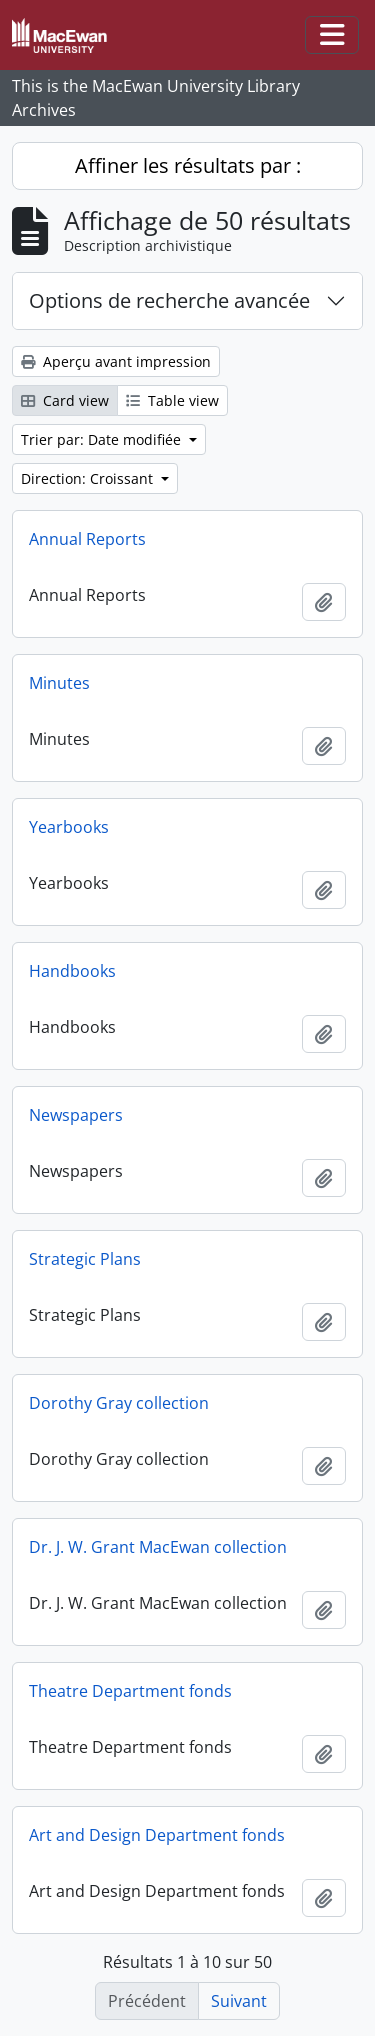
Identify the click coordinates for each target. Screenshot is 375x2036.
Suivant (239, 2001)
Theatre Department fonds (130, 1691)
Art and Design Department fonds (157, 1835)
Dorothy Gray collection (119, 1403)
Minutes (59, 683)
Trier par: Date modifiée (103, 439)
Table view (172, 400)
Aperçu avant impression (116, 361)
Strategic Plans (85, 1259)
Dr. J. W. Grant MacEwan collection (158, 1547)
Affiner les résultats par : (188, 165)
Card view (65, 400)
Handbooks (72, 971)
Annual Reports (87, 539)
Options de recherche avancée (169, 300)
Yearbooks (69, 827)
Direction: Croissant (89, 478)
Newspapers (76, 1115)
